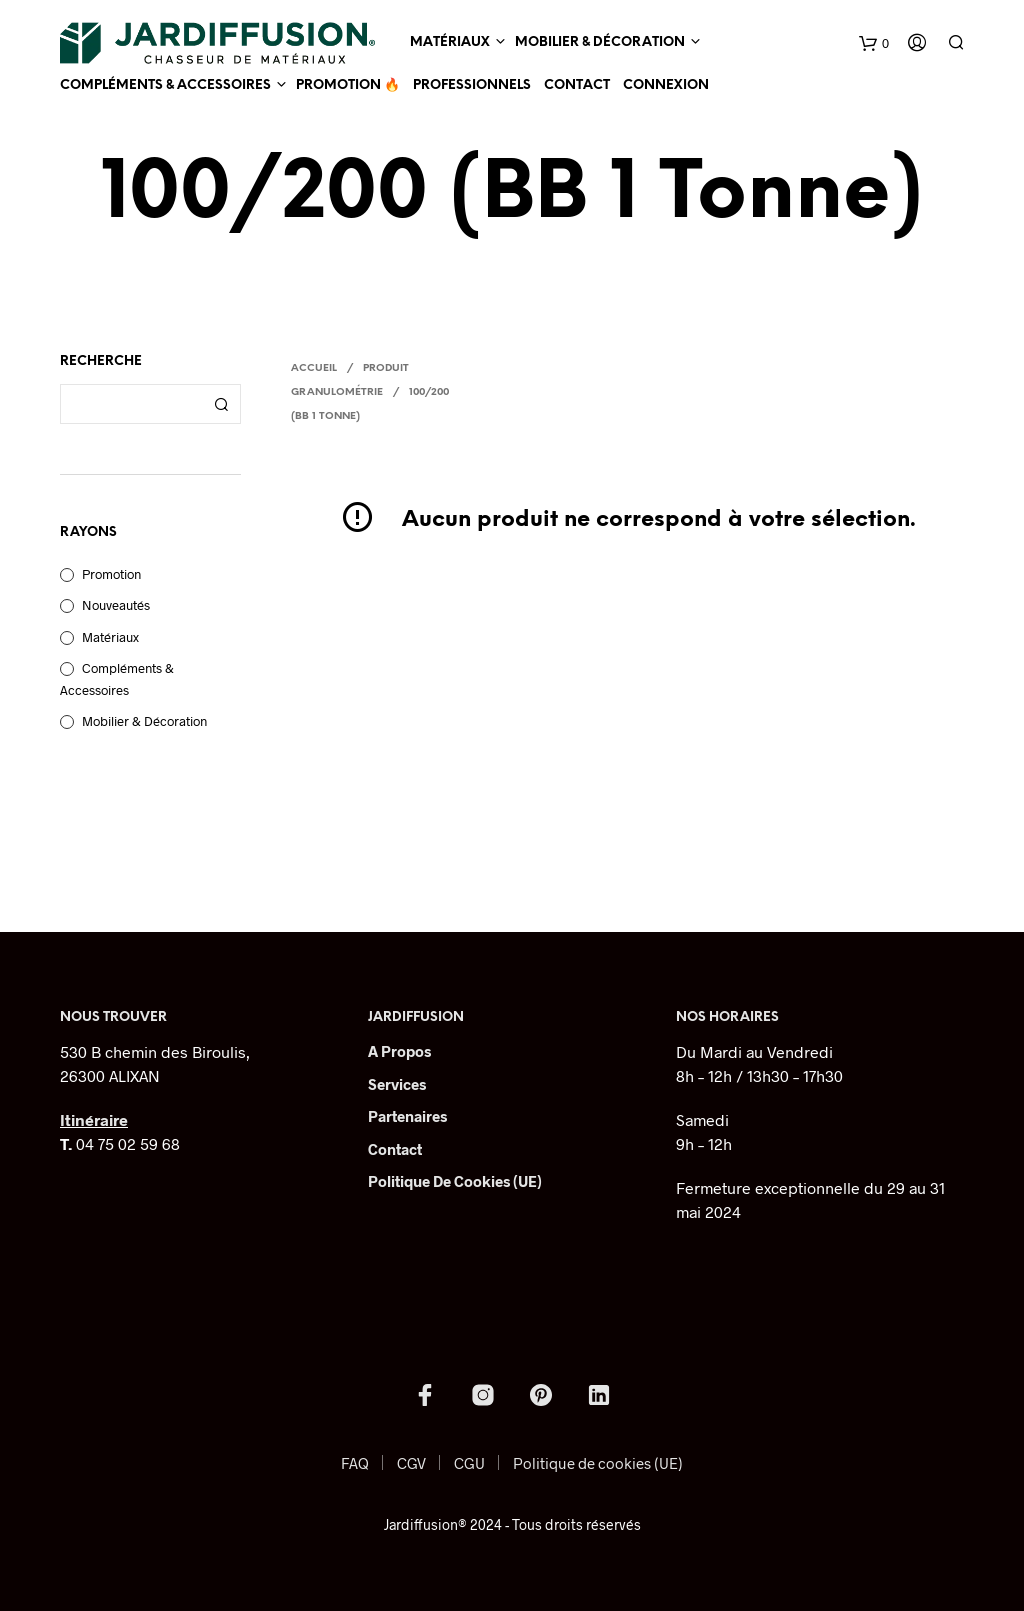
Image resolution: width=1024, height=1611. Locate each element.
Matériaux (450, 42)
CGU (469, 1463)
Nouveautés (116, 605)
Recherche (221, 404)
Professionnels (472, 85)
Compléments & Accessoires (165, 85)
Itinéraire (94, 1119)
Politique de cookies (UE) (455, 1181)
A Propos (399, 1051)
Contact (577, 85)
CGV (411, 1463)
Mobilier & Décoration (600, 42)
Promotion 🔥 (348, 85)
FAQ (355, 1463)
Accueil (314, 368)
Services (397, 1084)
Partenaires (407, 1116)
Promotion (111, 574)
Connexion (666, 85)
